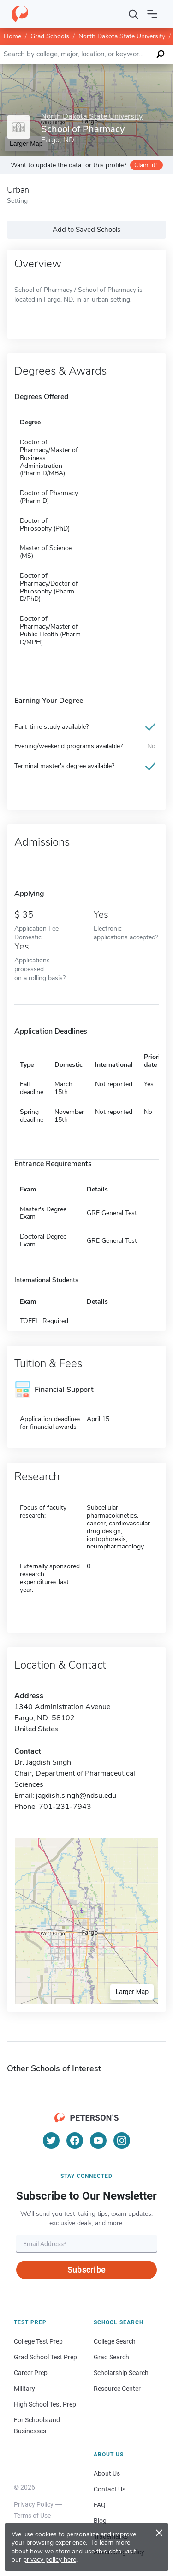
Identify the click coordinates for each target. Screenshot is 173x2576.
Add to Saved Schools (86, 229)
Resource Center (117, 2388)
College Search (115, 2341)
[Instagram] (121, 2140)
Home (12, 36)
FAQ (100, 2505)
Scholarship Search (121, 2372)
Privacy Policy (34, 2504)
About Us (107, 2473)
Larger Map (132, 1991)
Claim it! (145, 165)
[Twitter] (51, 2140)
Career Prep (31, 2372)
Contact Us (109, 2489)
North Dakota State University (121, 36)
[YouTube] (98, 2140)
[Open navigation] (152, 13)
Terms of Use (32, 2515)
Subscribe (86, 2269)
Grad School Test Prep (45, 2357)
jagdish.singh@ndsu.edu (76, 1795)
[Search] (134, 13)
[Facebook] (74, 2140)
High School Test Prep (45, 2404)
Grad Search (111, 2357)
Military (24, 2388)
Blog (100, 2520)
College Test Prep (38, 2341)
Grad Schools (49, 36)
